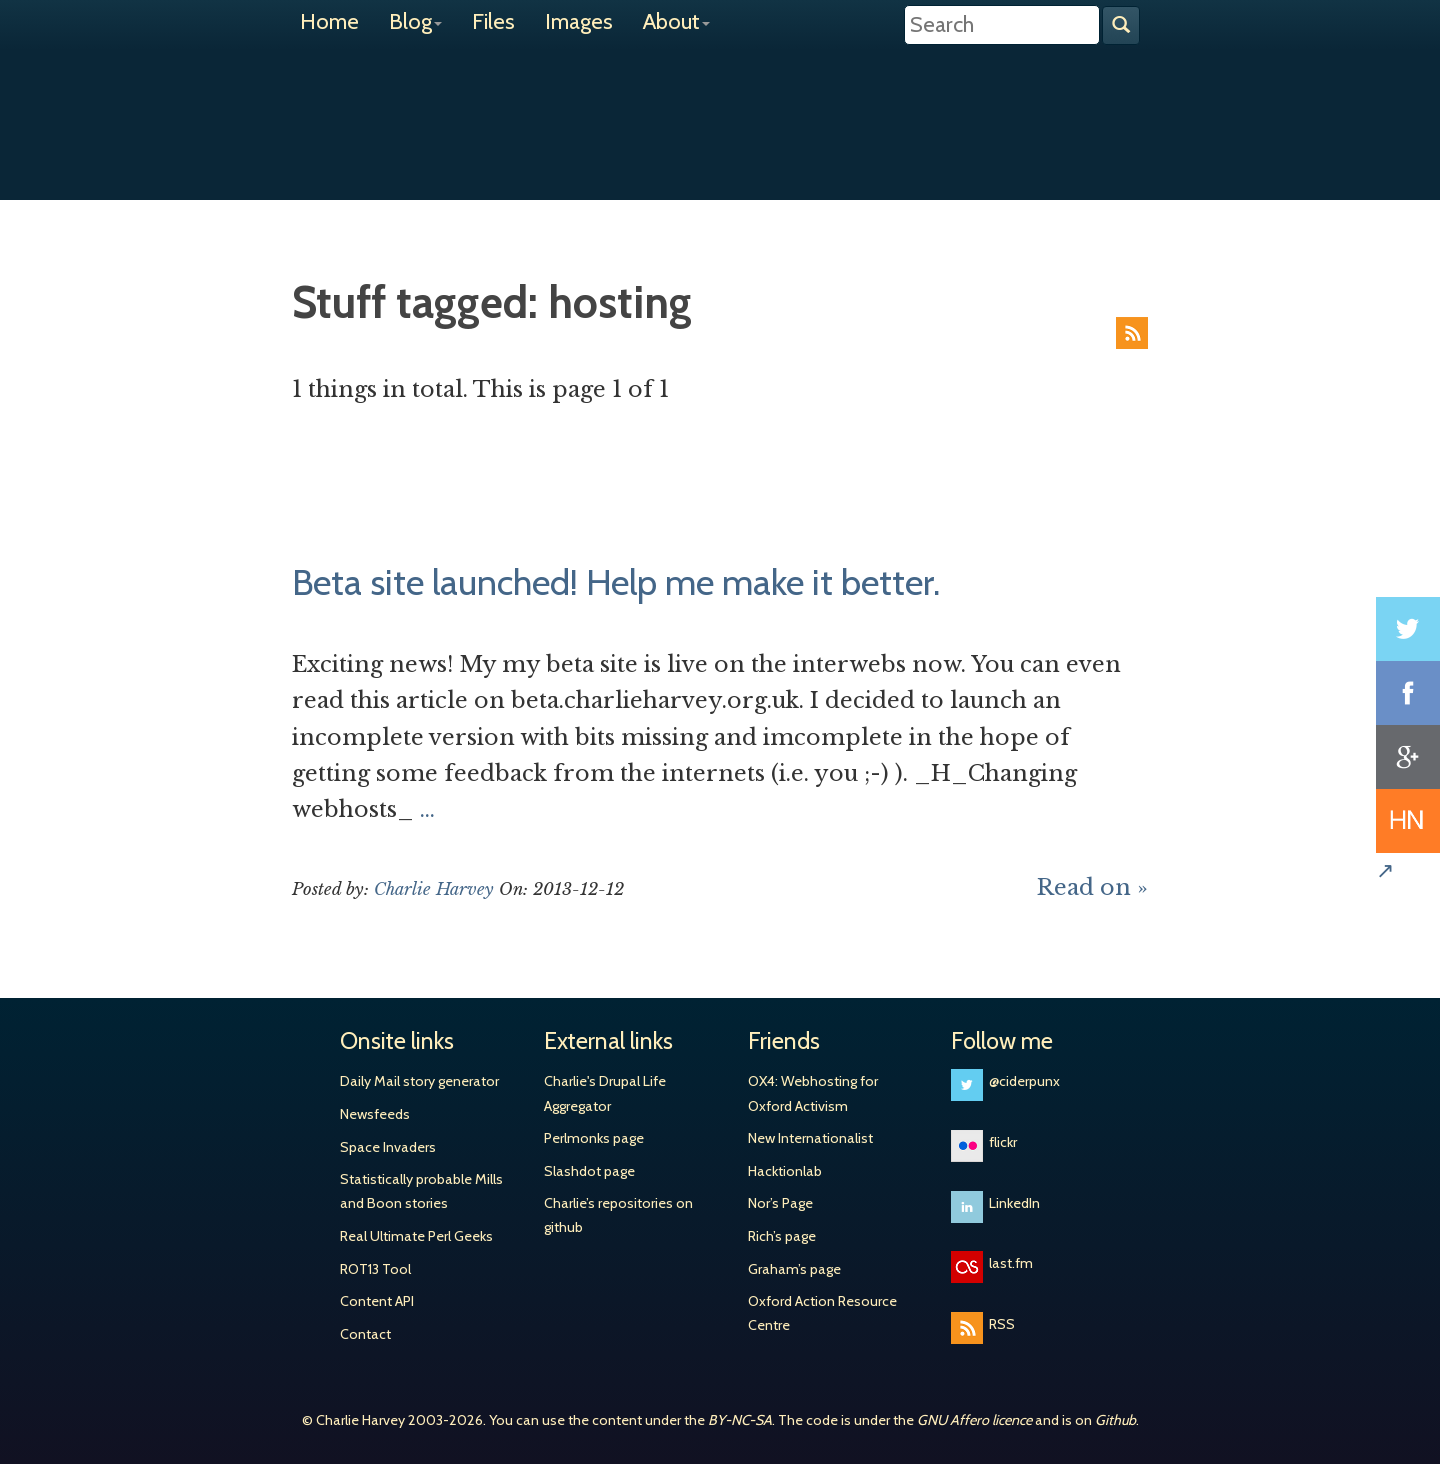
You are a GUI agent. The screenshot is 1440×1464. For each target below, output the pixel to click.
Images (579, 21)
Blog (415, 21)
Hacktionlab (785, 1171)
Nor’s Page (780, 1203)
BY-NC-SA (740, 1420)
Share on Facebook (1408, 693)
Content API (377, 1301)
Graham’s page (794, 1269)
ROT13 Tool (375, 1269)
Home (329, 21)
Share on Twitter (1408, 629)
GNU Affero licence (974, 1420)
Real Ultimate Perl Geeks (416, 1236)
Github (1115, 1420)
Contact (365, 1334)
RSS (1132, 333)
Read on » (1092, 887)
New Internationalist (810, 1138)
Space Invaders (388, 1147)
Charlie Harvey (720, 107)
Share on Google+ (1408, 757)
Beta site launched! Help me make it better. (616, 582)
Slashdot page (589, 1171)
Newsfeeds (375, 1114)
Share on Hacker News (1408, 821)
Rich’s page (782, 1236)
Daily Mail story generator (419, 1081)
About (676, 21)
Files (493, 21)
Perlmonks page (594, 1138)
